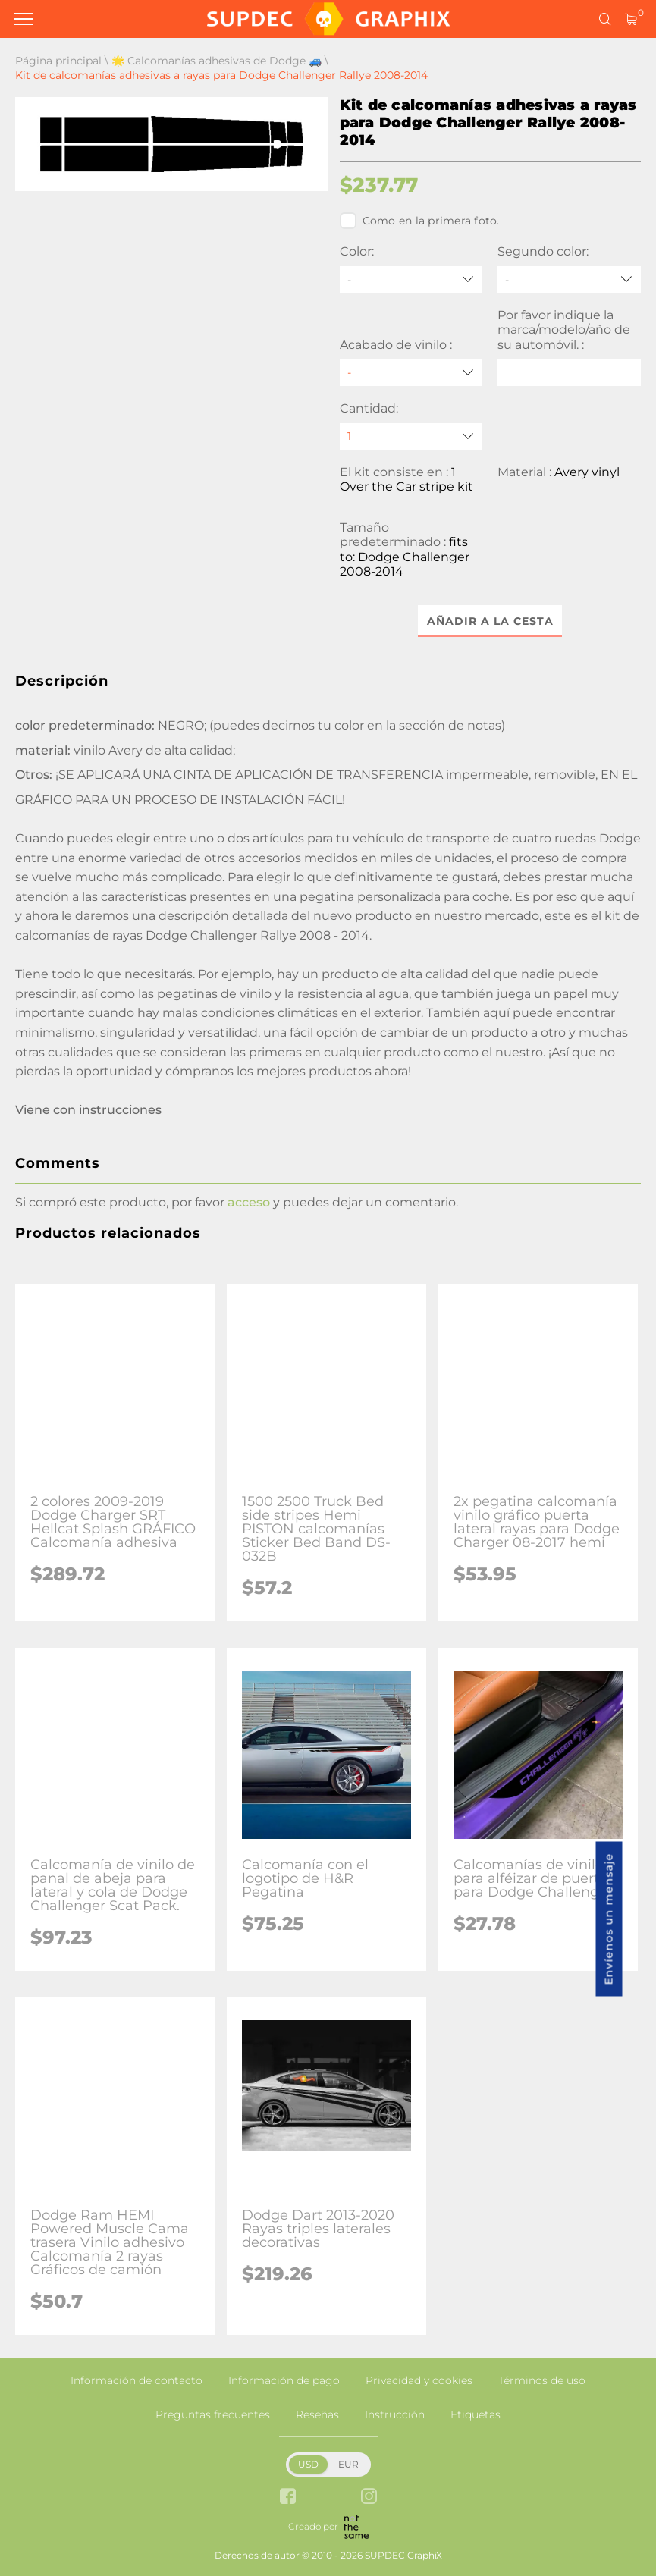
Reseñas (317, 2414)
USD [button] (308, 2464)
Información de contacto (136, 2380)
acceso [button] (249, 1202)
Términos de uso (541, 2380)
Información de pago (284, 2380)
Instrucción (395, 2414)
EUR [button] (348, 2464)
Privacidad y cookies (419, 2380)
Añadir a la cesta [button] (490, 621)
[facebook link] (288, 2497)
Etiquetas (475, 2414)
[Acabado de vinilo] (411, 372)
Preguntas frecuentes (212, 2414)
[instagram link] (369, 2497)
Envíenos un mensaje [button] (609, 1919)
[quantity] (411, 436)
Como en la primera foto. (420, 220)
